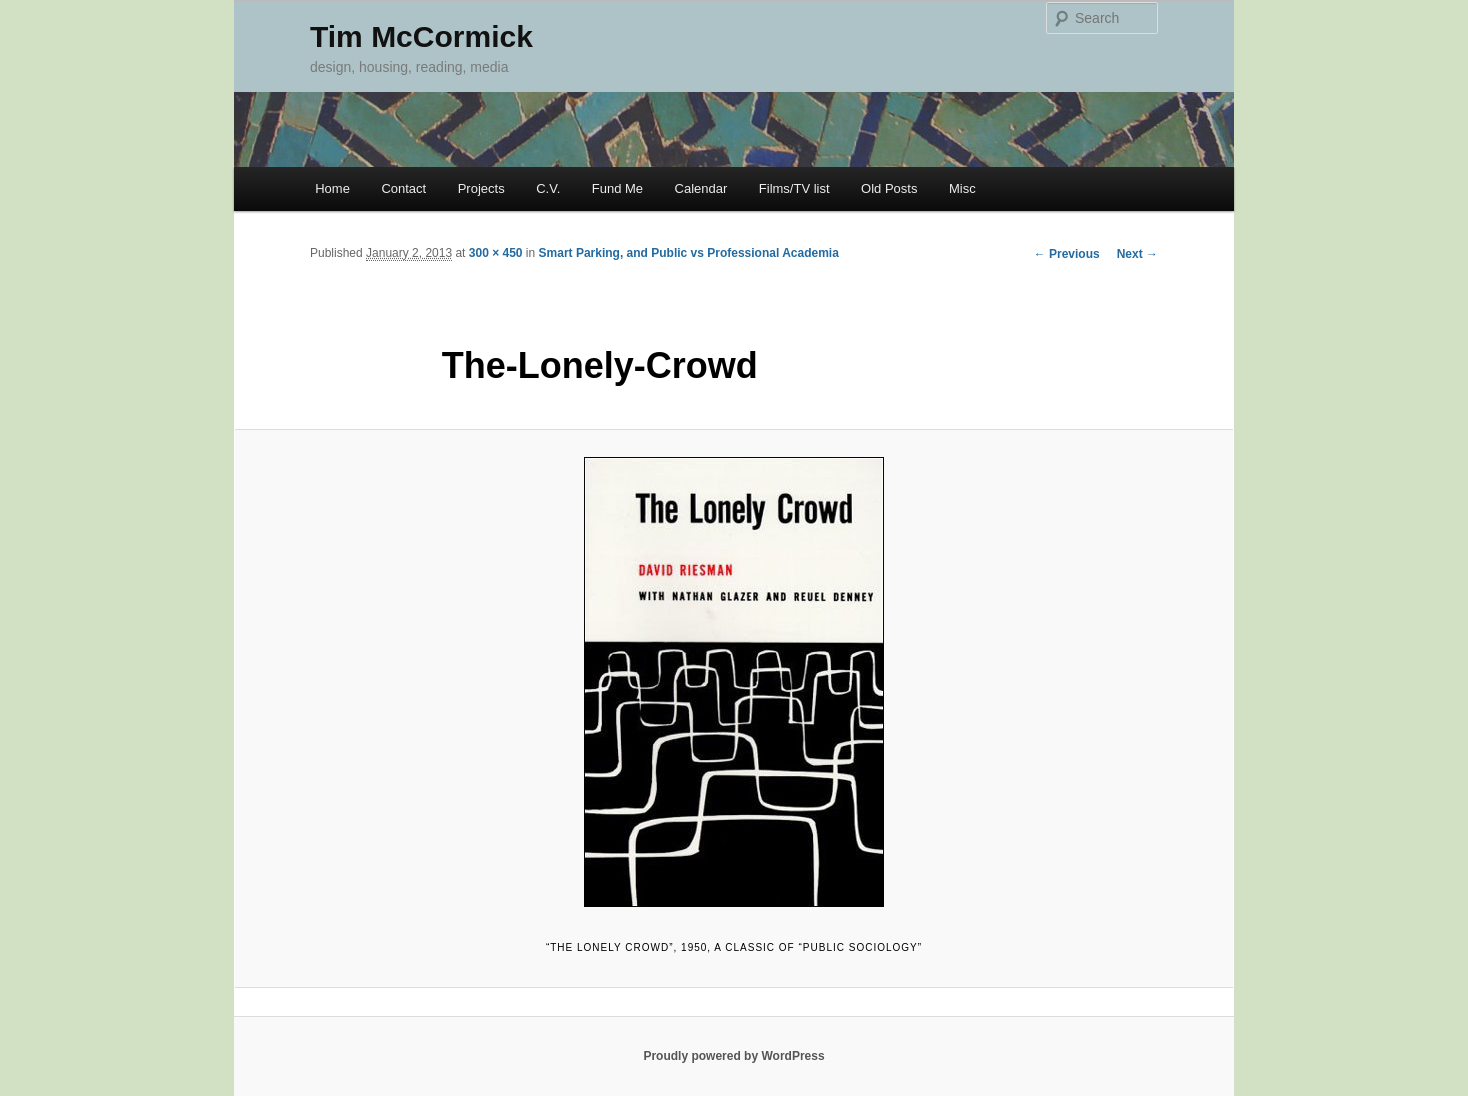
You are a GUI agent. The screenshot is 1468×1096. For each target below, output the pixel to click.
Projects (481, 188)
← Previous (1067, 254)
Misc (962, 188)
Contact (403, 188)
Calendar (701, 188)
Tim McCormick (421, 36)
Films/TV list (794, 188)
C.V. (548, 188)
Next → (1137, 254)
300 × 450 (496, 253)
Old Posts (889, 188)
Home (332, 188)
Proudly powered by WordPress (733, 1056)
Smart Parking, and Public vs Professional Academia (689, 253)
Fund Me (617, 188)
